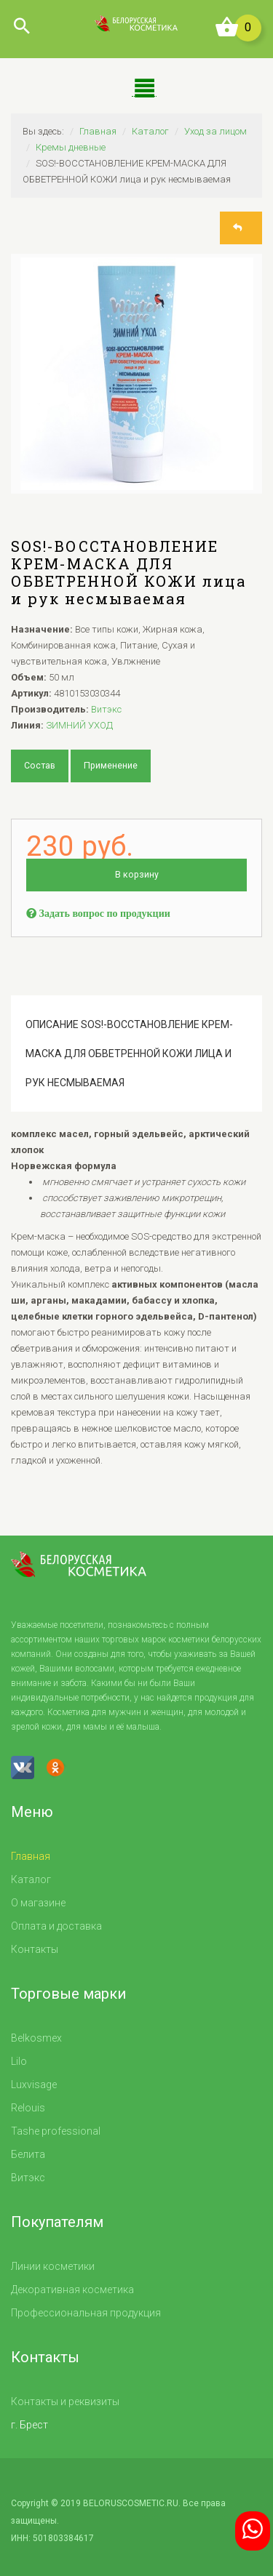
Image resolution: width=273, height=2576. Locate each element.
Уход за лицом (215, 131)
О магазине (38, 1903)
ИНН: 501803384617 (52, 2538)
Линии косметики (53, 2266)
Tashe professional (55, 2131)
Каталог (150, 131)
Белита (28, 2154)
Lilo (19, 2061)
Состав (39, 766)
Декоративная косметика (72, 2289)
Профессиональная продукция (86, 2313)
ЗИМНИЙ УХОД (79, 725)
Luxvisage (34, 2084)
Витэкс (106, 709)
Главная (97, 131)
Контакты (34, 1949)
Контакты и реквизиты (65, 2401)
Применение (108, 766)
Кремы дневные (71, 147)
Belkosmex (36, 2038)
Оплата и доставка (56, 1926)
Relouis (28, 2108)
